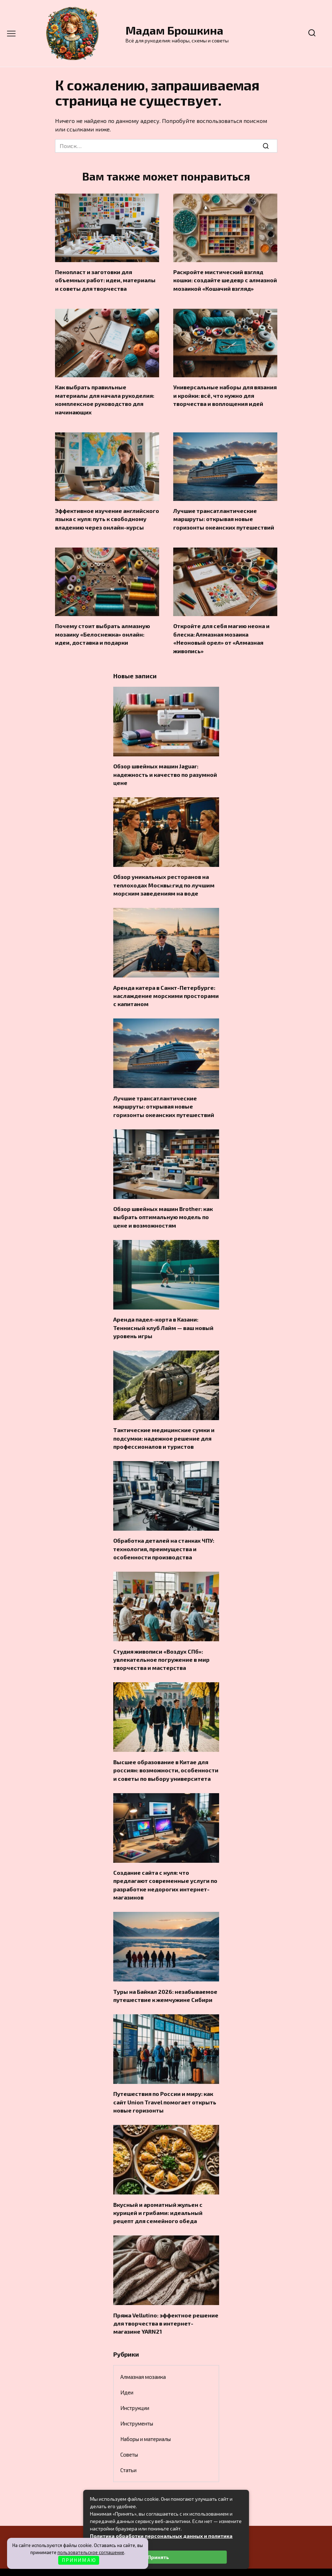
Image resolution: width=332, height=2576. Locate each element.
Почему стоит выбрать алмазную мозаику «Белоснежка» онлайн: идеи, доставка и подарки (102, 630)
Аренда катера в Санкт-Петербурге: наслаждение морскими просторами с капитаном (166, 987)
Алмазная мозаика (143, 2356)
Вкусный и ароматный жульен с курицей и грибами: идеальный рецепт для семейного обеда (158, 2193)
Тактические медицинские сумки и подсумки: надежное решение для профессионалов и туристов (164, 1426)
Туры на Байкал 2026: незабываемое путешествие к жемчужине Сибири (165, 1978)
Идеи (126, 2371)
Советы (129, 2433)
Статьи (128, 2449)
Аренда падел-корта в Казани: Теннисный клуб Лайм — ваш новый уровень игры (163, 1316)
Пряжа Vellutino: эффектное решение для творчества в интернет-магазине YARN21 (165, 2302)
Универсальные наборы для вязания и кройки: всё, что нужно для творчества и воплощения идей (225, 393)
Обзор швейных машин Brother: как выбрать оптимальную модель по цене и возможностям (163, 1207)
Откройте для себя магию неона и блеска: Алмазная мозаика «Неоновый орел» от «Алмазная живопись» (221, 634)
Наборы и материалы (145, 2418)
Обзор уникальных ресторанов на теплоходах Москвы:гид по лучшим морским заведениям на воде (164, 878)
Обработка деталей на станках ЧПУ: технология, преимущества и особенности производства (163, 1535)
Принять (158, 2557)
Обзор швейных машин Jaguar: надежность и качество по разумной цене (165, 768)
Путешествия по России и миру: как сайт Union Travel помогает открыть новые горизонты (164, 2083)
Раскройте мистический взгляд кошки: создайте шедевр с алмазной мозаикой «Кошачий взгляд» (225, 279)
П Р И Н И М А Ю (79, 2560)
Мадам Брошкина (174, 30)
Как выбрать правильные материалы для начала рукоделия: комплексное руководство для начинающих (104, 397)
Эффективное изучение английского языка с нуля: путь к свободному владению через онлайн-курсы (107, 515)
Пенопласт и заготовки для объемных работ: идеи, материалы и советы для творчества (105, 279)
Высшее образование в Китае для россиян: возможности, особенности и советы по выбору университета (165, 1754)
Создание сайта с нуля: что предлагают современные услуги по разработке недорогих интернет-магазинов (165, 1868)
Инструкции (134, 2387)
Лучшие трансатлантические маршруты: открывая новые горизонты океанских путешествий (223, 515)
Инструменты (136, 2402)
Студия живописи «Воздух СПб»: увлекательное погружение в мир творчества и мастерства (161, 1645)
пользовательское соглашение (91, 2552)
